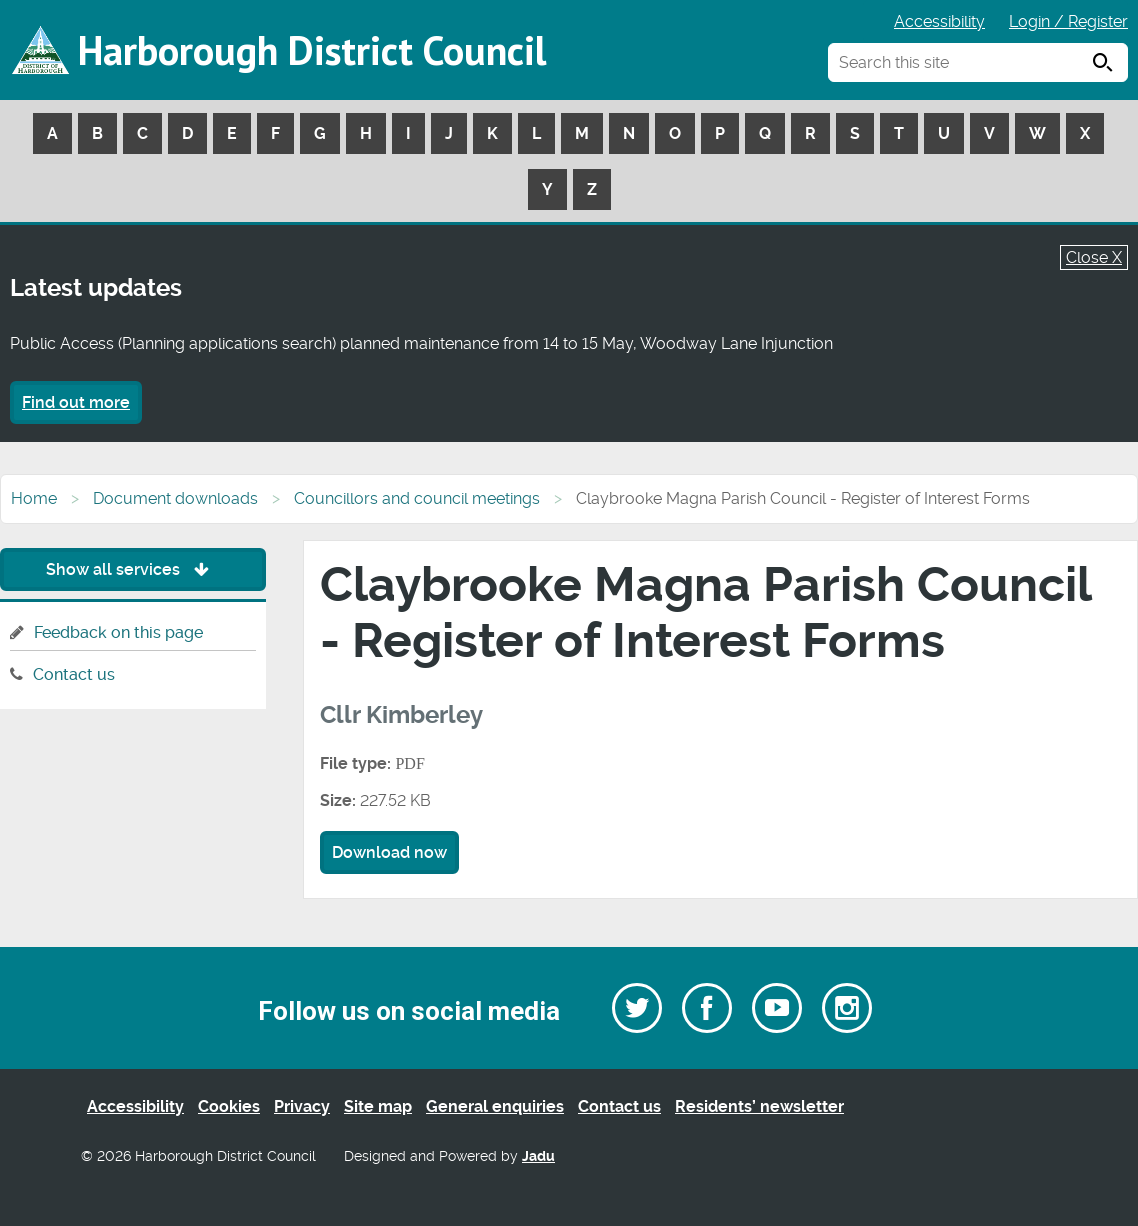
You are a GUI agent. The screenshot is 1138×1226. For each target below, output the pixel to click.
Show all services (132, 569)
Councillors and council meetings (417, 498)
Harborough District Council (312, 50)
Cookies (229, 1106)
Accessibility (939, 21)
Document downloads (175, 498)
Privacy (302, 1106)
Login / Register (1068, 21)
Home (34, 498)
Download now (389, 852)
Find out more (76, 402)
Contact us (74, 674)
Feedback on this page (118, 632)
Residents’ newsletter (759, 1106)
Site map (378, 1106)
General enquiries (495, 1106)
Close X (1094, 257)
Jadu (538, 1156)
